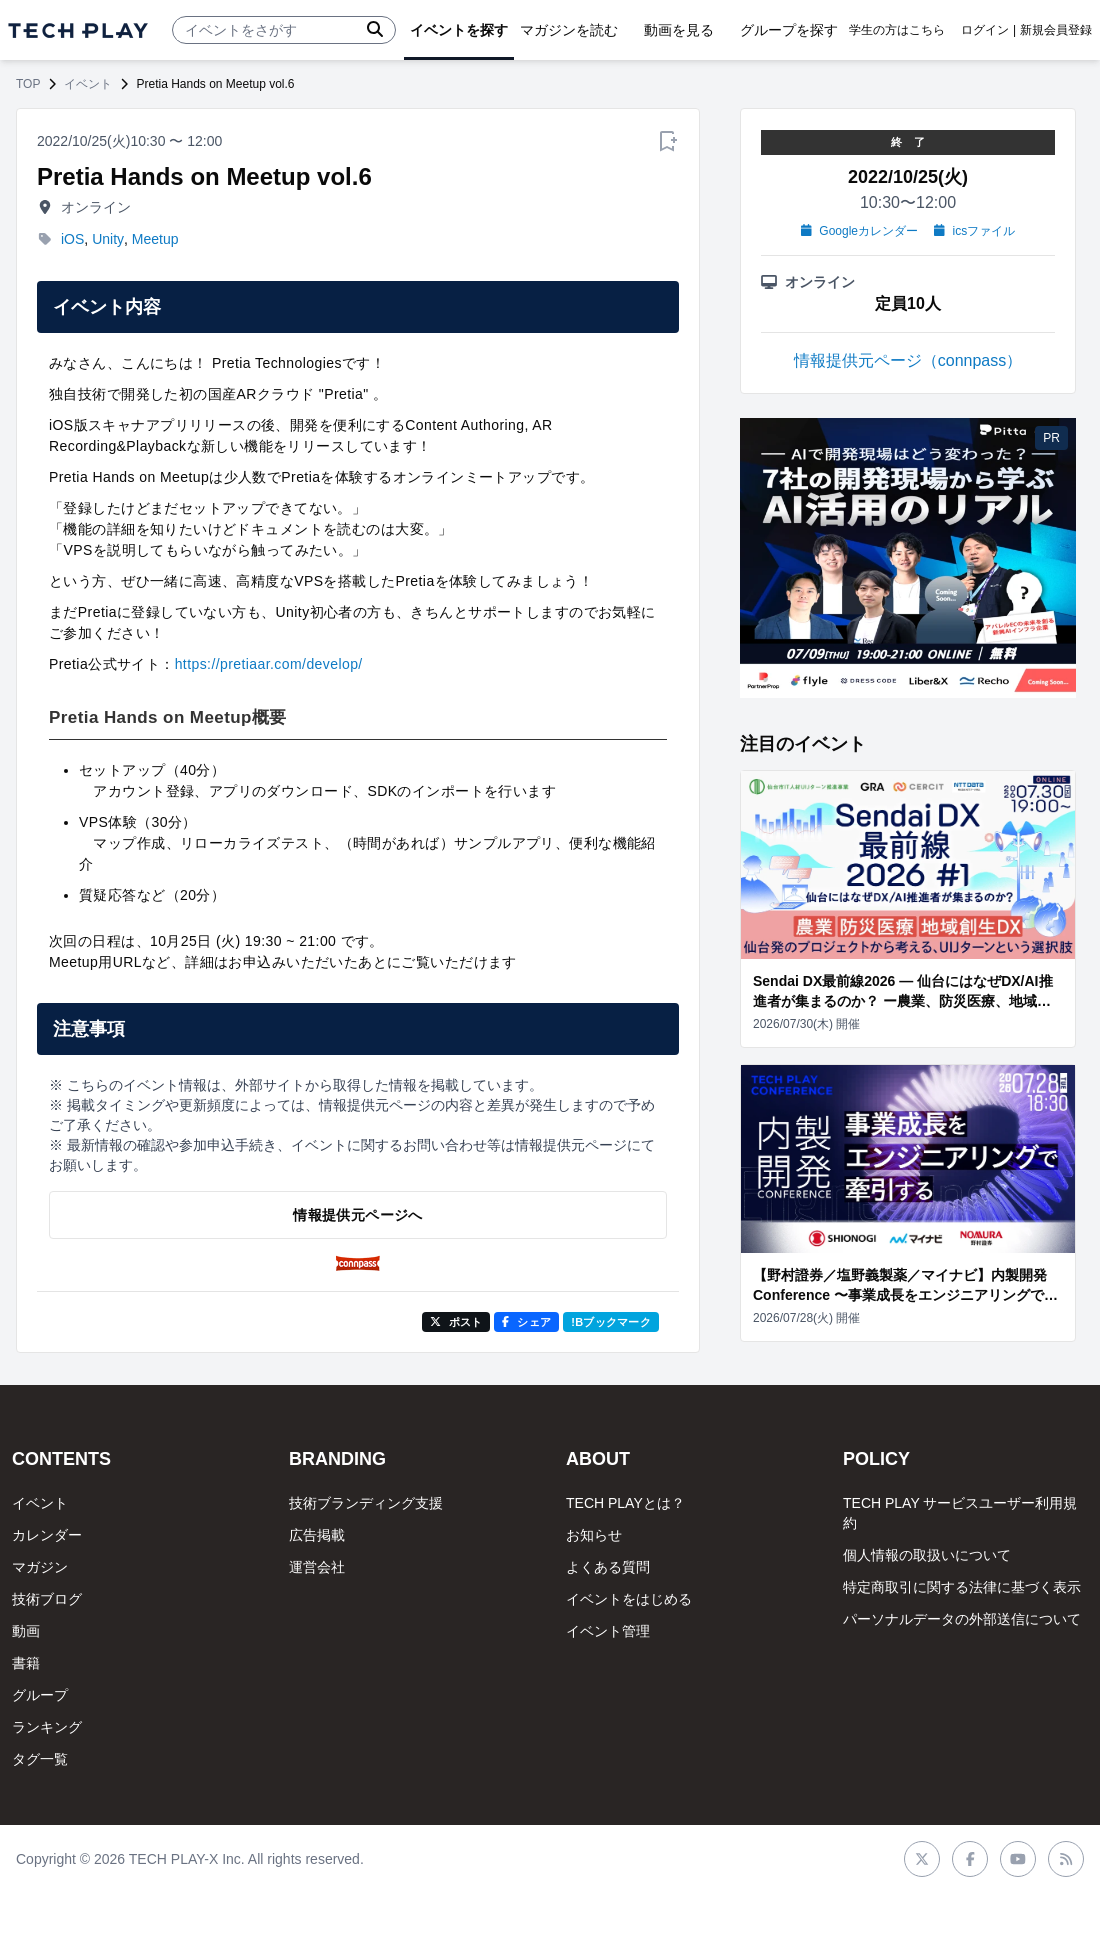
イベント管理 (608, 1631)
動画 (26, 1631)
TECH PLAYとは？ (625, 1503)
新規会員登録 (1056, 30)
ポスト (456, 1322)
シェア (526, 1322)
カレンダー (47, 1535)
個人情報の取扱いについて (927, 1555)
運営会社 (317, 1567)
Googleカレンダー (859, 231)
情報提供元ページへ (357, 1215)
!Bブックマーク (611, 1322)
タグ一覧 (40, 1759)
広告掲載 (317, 1535)
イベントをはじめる (629, 1599)
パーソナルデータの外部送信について (962, 1619)
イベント (88, 84)
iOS (72, 239)
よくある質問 (608, 1567)
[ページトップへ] (78, 30)
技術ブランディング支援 (366, 1503)
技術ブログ (47, 1599)
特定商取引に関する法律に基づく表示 (962, 1587)
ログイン (985, 30)
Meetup (155, 239)
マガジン (40, 1567)
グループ (40, 1695)
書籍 (26, 1663)
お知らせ (594, 1535)
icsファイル (974, 231)
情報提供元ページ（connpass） (908, 360)
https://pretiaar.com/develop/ (269, 664)
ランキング (47, 1727)
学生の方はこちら (897, 30)
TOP (28, 84)
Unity (108, 239)
